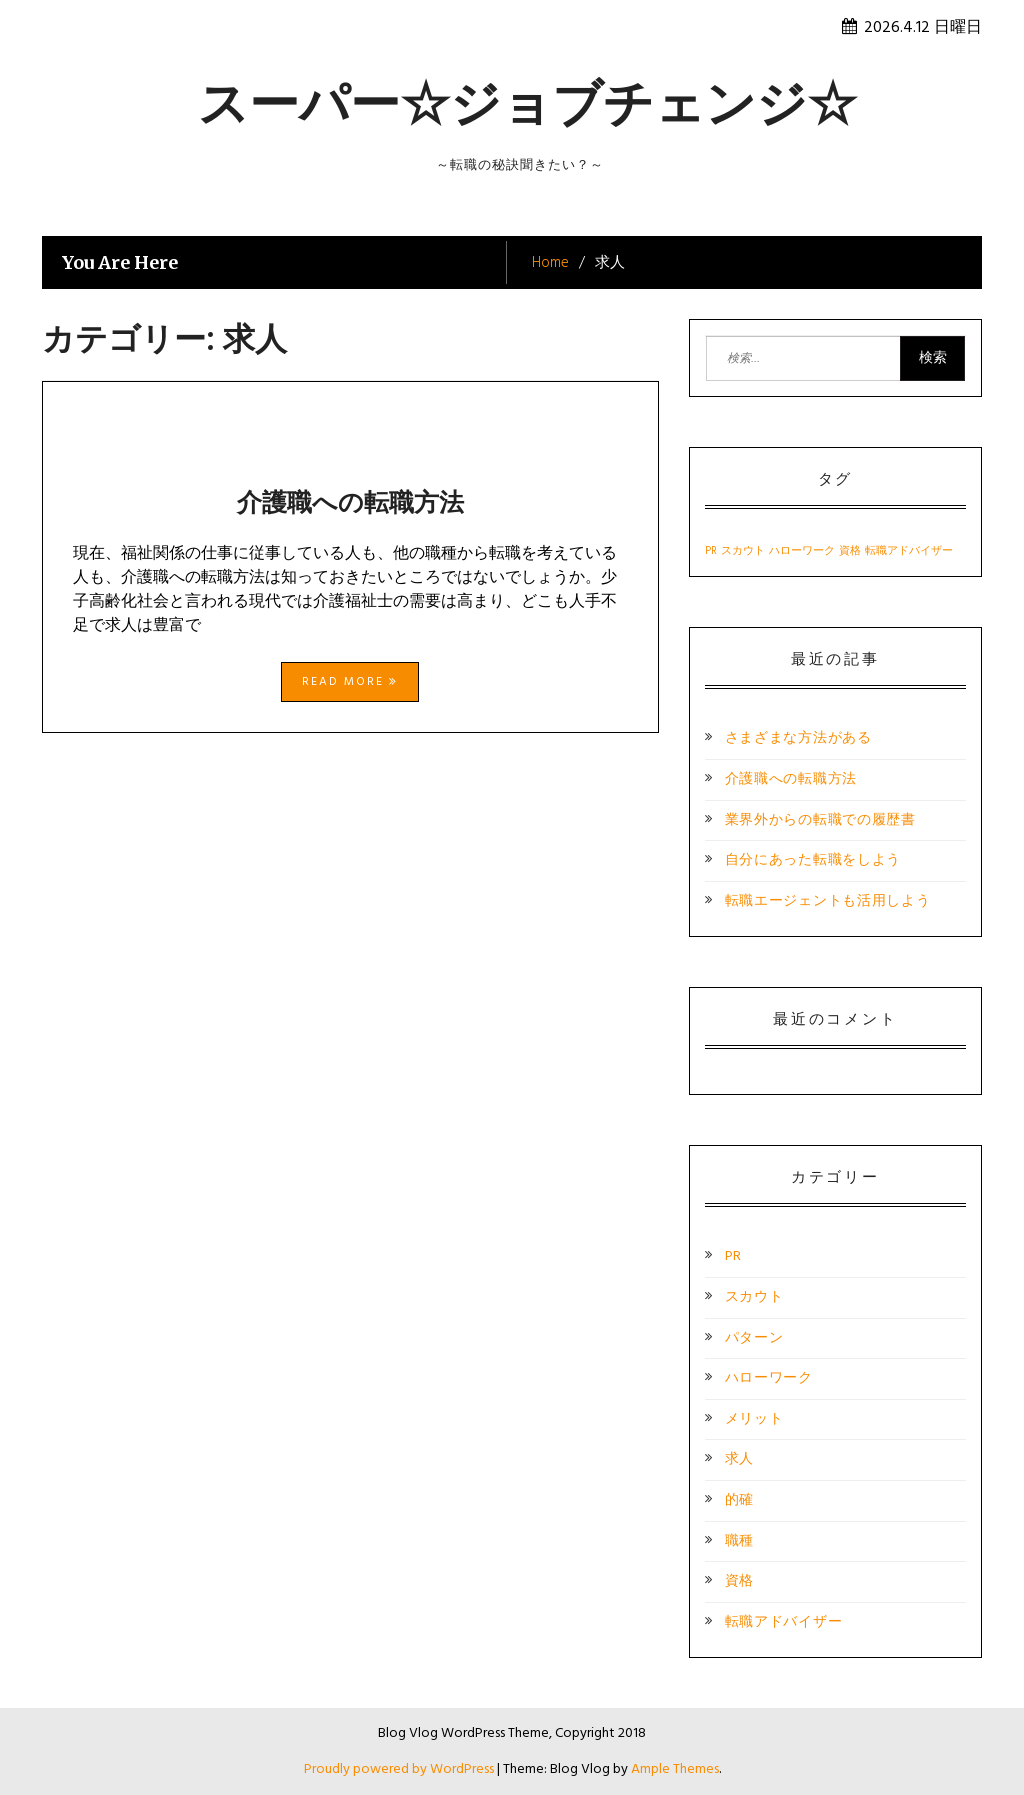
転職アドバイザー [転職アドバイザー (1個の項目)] (909, 551)
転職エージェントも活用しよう (828, 901)
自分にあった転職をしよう (813, 860)
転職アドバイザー (784, 1622)
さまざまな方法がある (798, 738)
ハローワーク (769, 1378)
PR (733, 1256)
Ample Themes (675, 1769)
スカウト (754, 1297)
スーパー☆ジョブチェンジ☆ (527, 103)
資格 (739, 1581)
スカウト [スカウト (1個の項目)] (743, 551)
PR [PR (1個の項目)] (711, 551)
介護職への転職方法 (350, 502)
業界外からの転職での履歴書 (820, 820)
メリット (754, 1419)
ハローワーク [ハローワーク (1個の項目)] (802, 551)
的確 (739, 1500)
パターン (754, 1338)
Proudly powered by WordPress (400, 1769)
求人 (739, 1459)
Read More (350, 682)
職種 (739, 1541)
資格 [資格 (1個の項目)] (850, 551)
